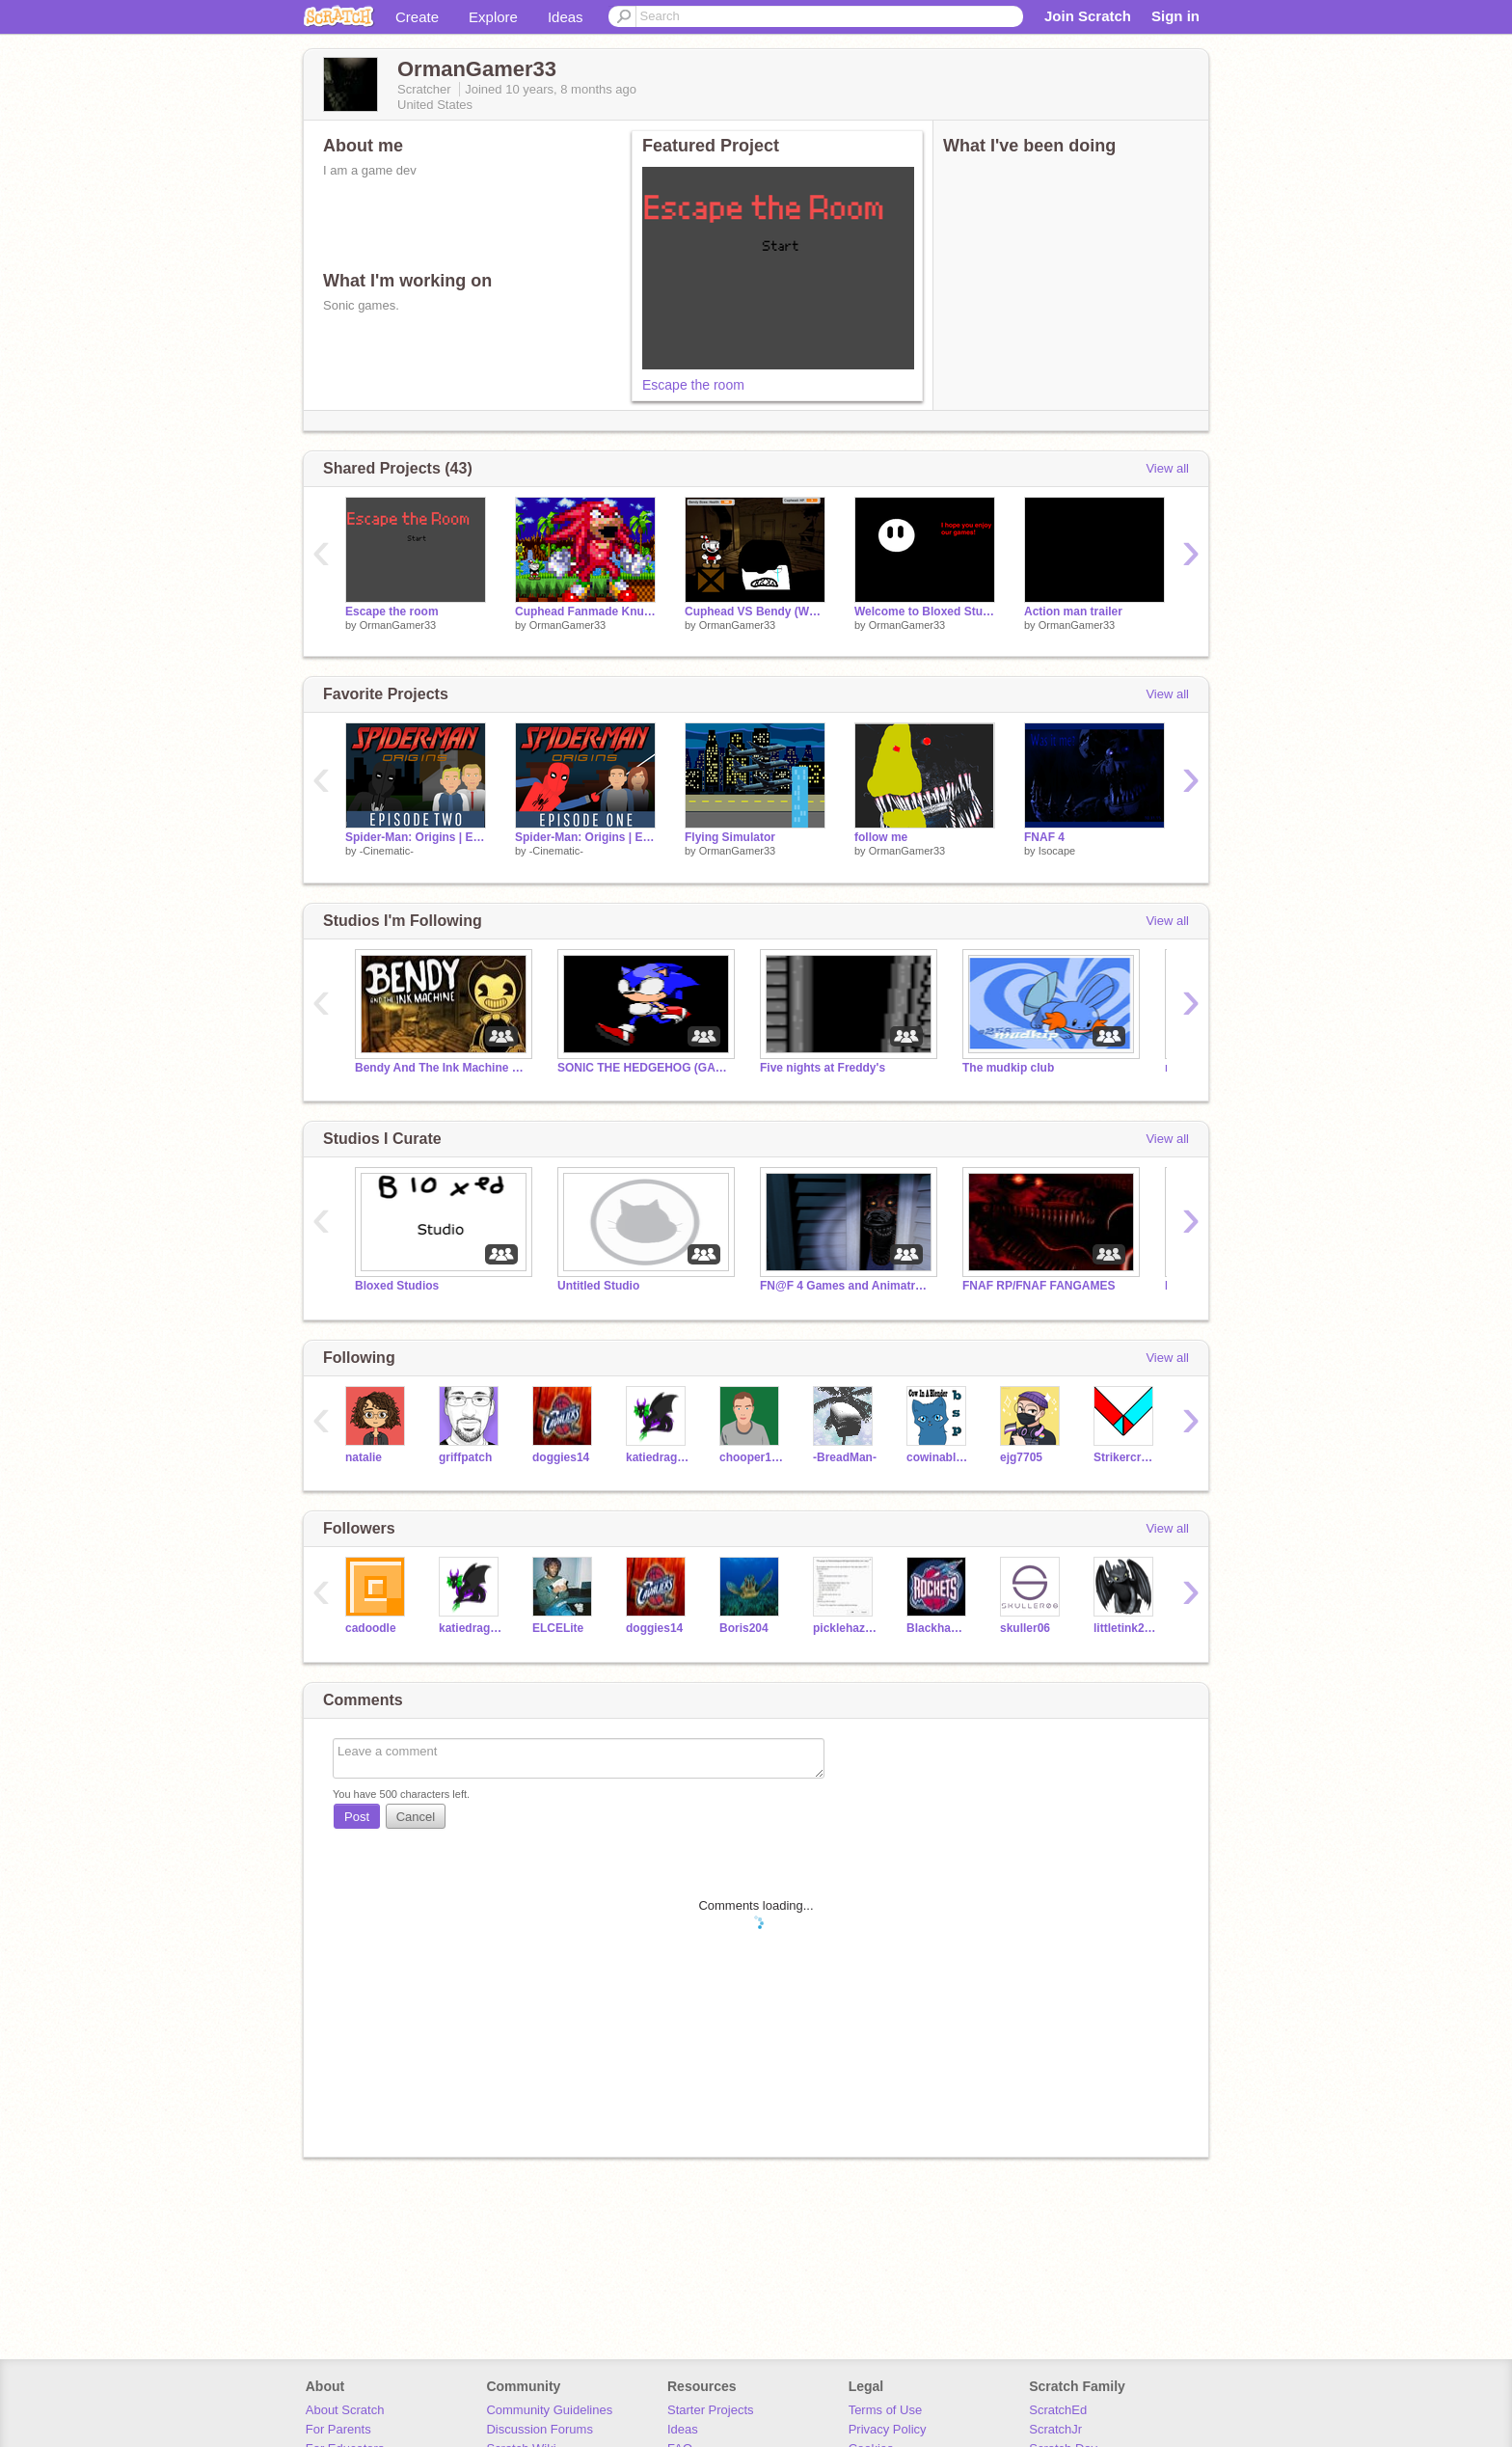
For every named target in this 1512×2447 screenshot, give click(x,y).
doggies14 (560, 1457)
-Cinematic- (387, 850)
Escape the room (693, 385)
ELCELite (557, 1628)
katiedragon (658, 1457)
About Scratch (345, 2410)
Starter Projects (710, 2410)
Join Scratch (1087, 16)
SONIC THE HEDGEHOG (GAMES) (644, 1067)
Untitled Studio (598, 1285)
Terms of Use (886, 2410)
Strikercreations (1126, 1457)
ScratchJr (1055, 2429)
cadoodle (370, 1628)
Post (356, 1816)
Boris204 (744, 1628)
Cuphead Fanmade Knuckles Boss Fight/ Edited (585, 611)
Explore (493, 17)
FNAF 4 (1044, 837)
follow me (880, 837)
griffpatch (465, 1457)
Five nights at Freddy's (822, 1067)
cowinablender (938, 1457)
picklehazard (845, 1628)
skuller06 (1025, 1628)
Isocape (1057, 850)
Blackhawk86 (938, 1628)
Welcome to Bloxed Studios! (924, 611)
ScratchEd (1058, 2410)
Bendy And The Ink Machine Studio (441, 1067)
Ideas (565, 17)
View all (1167, 468)
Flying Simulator (730, 837)
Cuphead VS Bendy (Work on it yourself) (755, 611)
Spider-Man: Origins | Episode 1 (585, 837)
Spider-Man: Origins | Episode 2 (415, 837)
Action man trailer (1073, 611)
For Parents (338, 2429)
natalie (363, 1457)
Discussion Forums (539, 2429)
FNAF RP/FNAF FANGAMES (1038, 1285)
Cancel (415, 1816)
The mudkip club (1008, 1067)
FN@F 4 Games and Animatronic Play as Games (846, 1285)
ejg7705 (1021, 1457)
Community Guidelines (549, 2410)
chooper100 (751, 1457)
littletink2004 (1126, 1628)
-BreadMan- (845, 1457)
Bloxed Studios (397, 1285)
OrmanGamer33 (398, 625)
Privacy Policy (888, 2429)
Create (417, 17)
